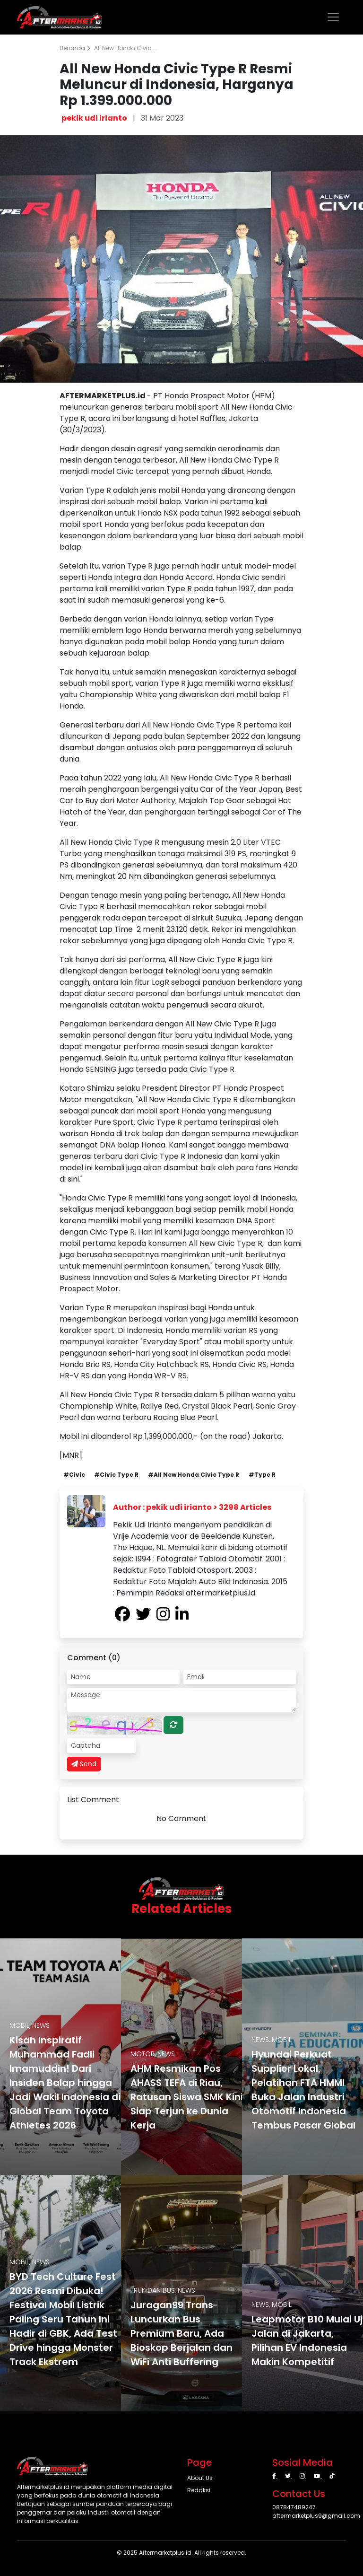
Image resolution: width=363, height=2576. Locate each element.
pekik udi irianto (94, 118)
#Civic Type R (116, 1475)
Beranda (75, 48)
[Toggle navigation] (333, 17)
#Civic (74, 1475)
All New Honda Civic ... (125, 48)
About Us (200, 2478)
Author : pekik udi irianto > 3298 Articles (192, 1507)
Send (83, 1764)
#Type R (262, 1475)
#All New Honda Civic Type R (193, 1475)
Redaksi (198, 2490)
